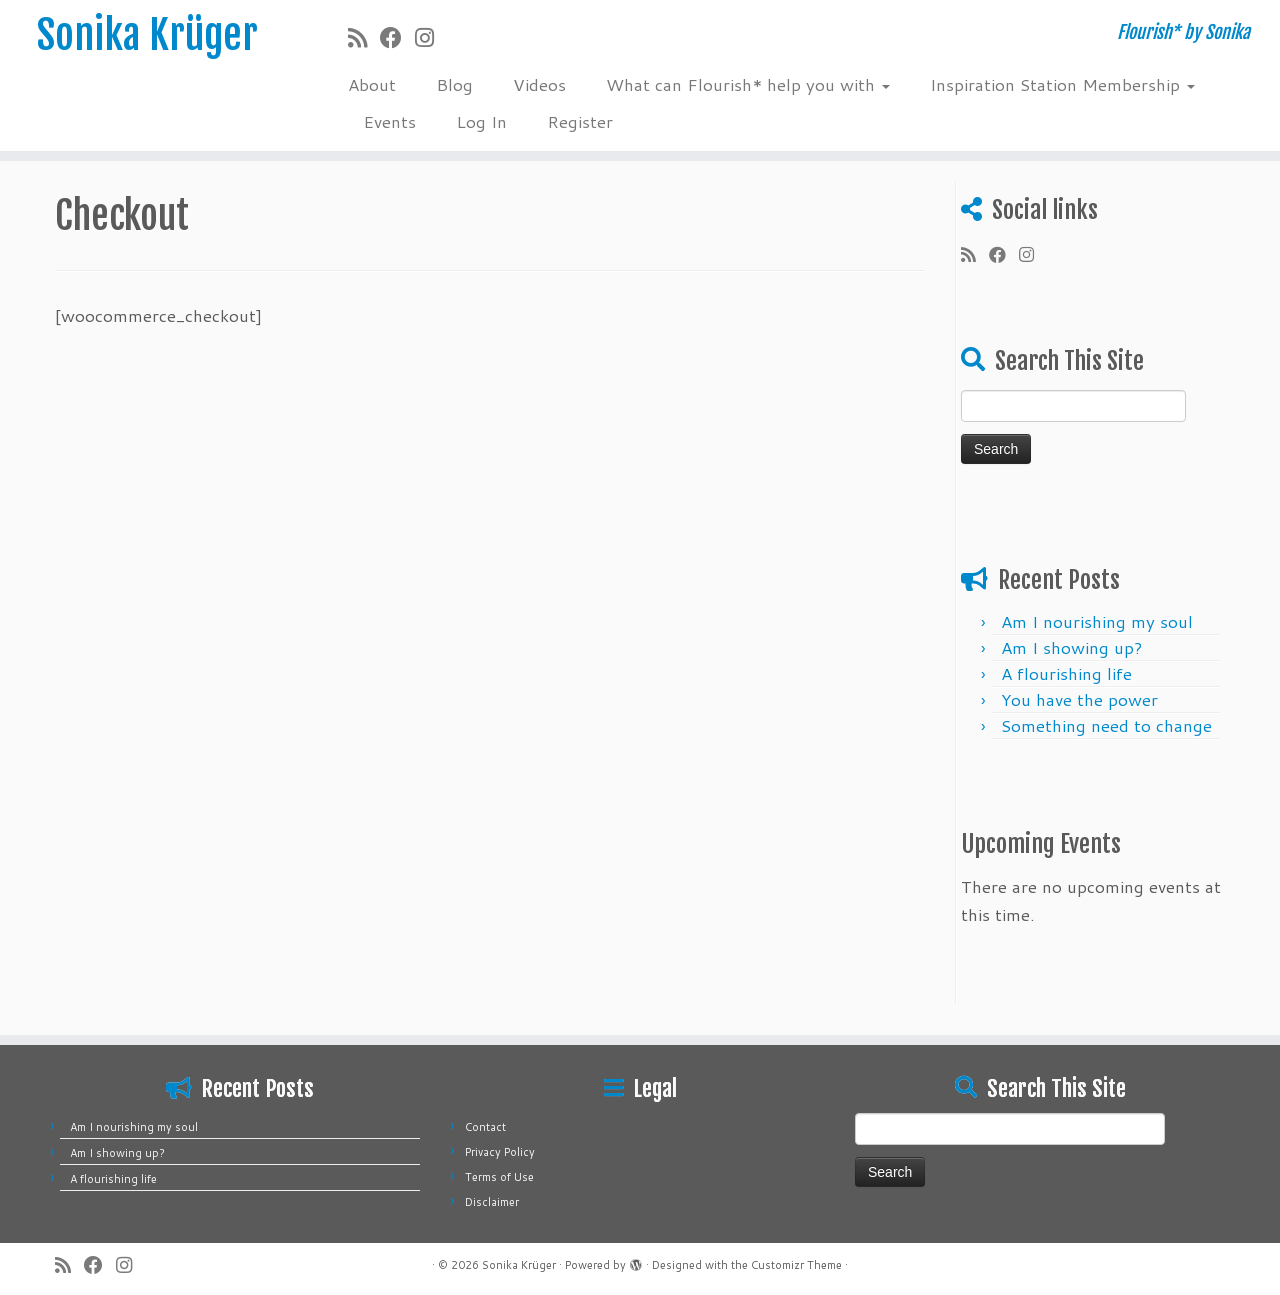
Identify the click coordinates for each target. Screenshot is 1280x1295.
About (372, 84)
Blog (454, 84)
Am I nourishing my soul (1097, 621)
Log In (481, 121)
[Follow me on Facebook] (397, 37)
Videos (539, 84)
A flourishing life (1066, 673)
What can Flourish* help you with (748, 84)
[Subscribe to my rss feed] (364, 37)
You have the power (1079, 699)
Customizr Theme (796, 1265)
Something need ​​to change (1106, 725)
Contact (485, 1127)
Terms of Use (499, 1177)
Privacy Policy (500, 1152)
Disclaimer (492, 1202)
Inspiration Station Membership (1062, 84)
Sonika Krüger (147, 35)
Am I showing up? (1071, 647)
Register (580, 121)
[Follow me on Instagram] (431, 37)
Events (389, 121)
